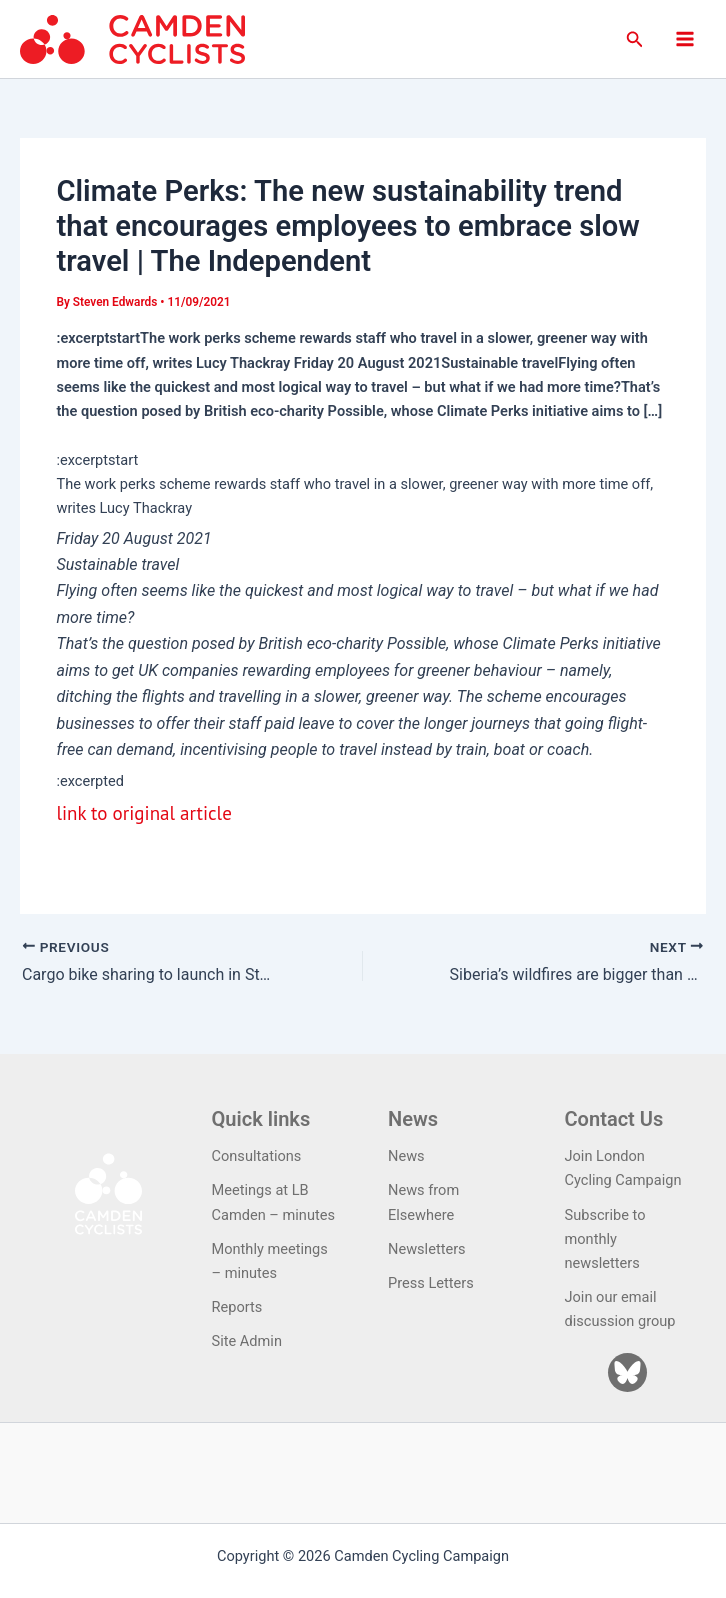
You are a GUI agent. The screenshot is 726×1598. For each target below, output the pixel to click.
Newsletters (427, 1249)
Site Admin (247, 1341)
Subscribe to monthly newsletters (605, 1239)
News (406, 1156)
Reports (237, 1307)
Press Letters (431, 1283)
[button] (635, 39)
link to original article (143, 813)
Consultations (257, 1156)
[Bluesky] (627, 1372)
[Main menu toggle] (685, 39)
